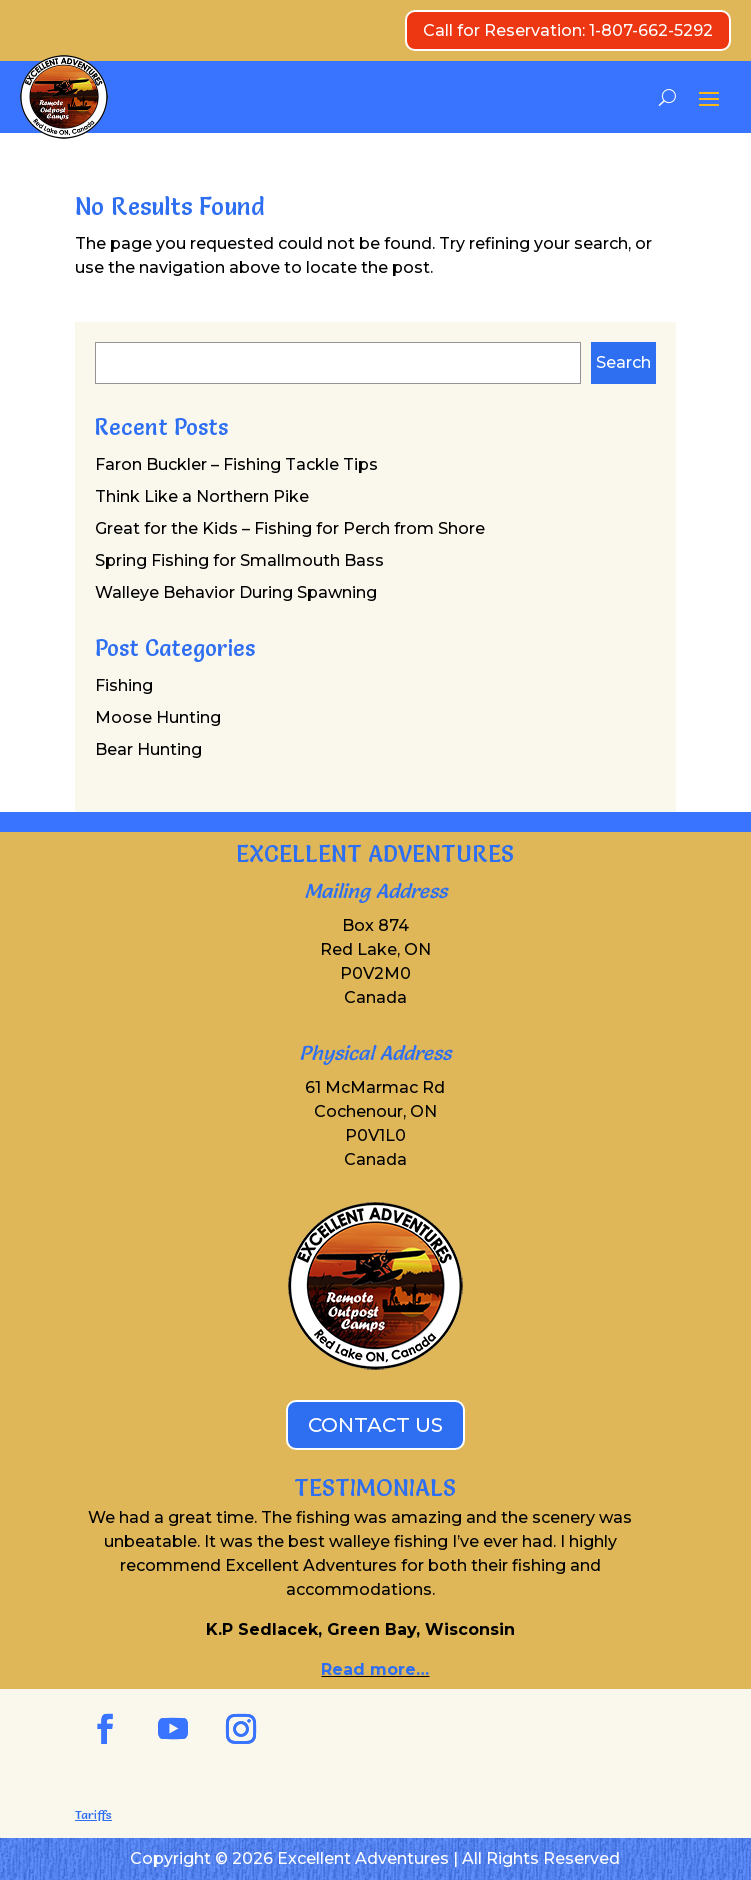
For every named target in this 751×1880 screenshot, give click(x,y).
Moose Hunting (158, 717)
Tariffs (93, 1814)
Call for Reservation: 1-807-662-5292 (568, 30)
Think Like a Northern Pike (202, 496)
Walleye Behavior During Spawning (236, 592)
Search (623, 362)
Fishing (124, 685)
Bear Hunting (148, 749)
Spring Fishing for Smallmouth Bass (239, 560)
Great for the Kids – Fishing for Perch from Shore (290, 528)
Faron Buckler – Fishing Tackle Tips (236, 464)
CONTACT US (375, 1425)
